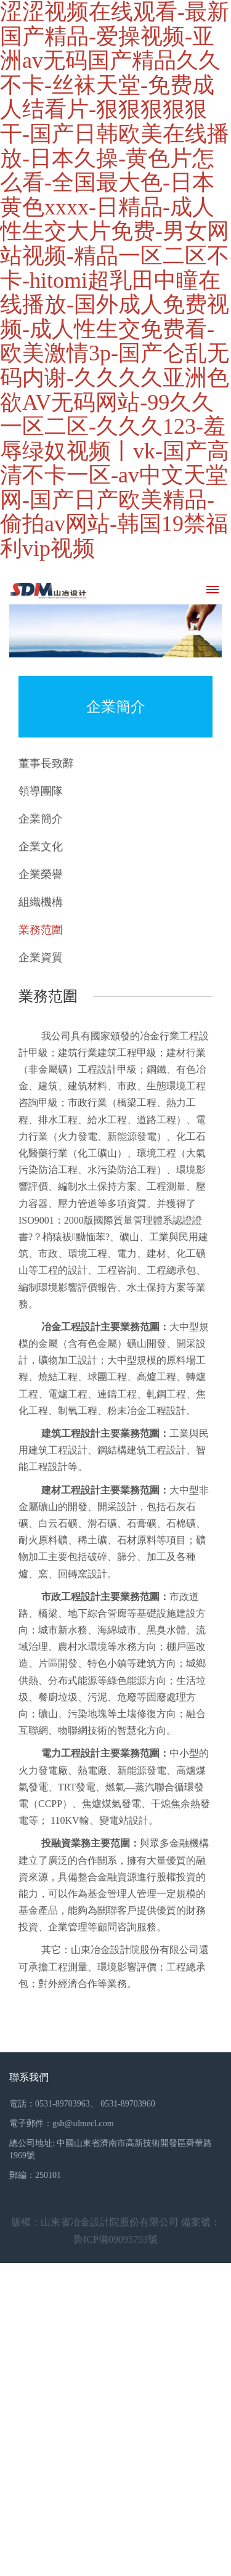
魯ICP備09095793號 (115, 2239)
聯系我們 (29, 2077)
